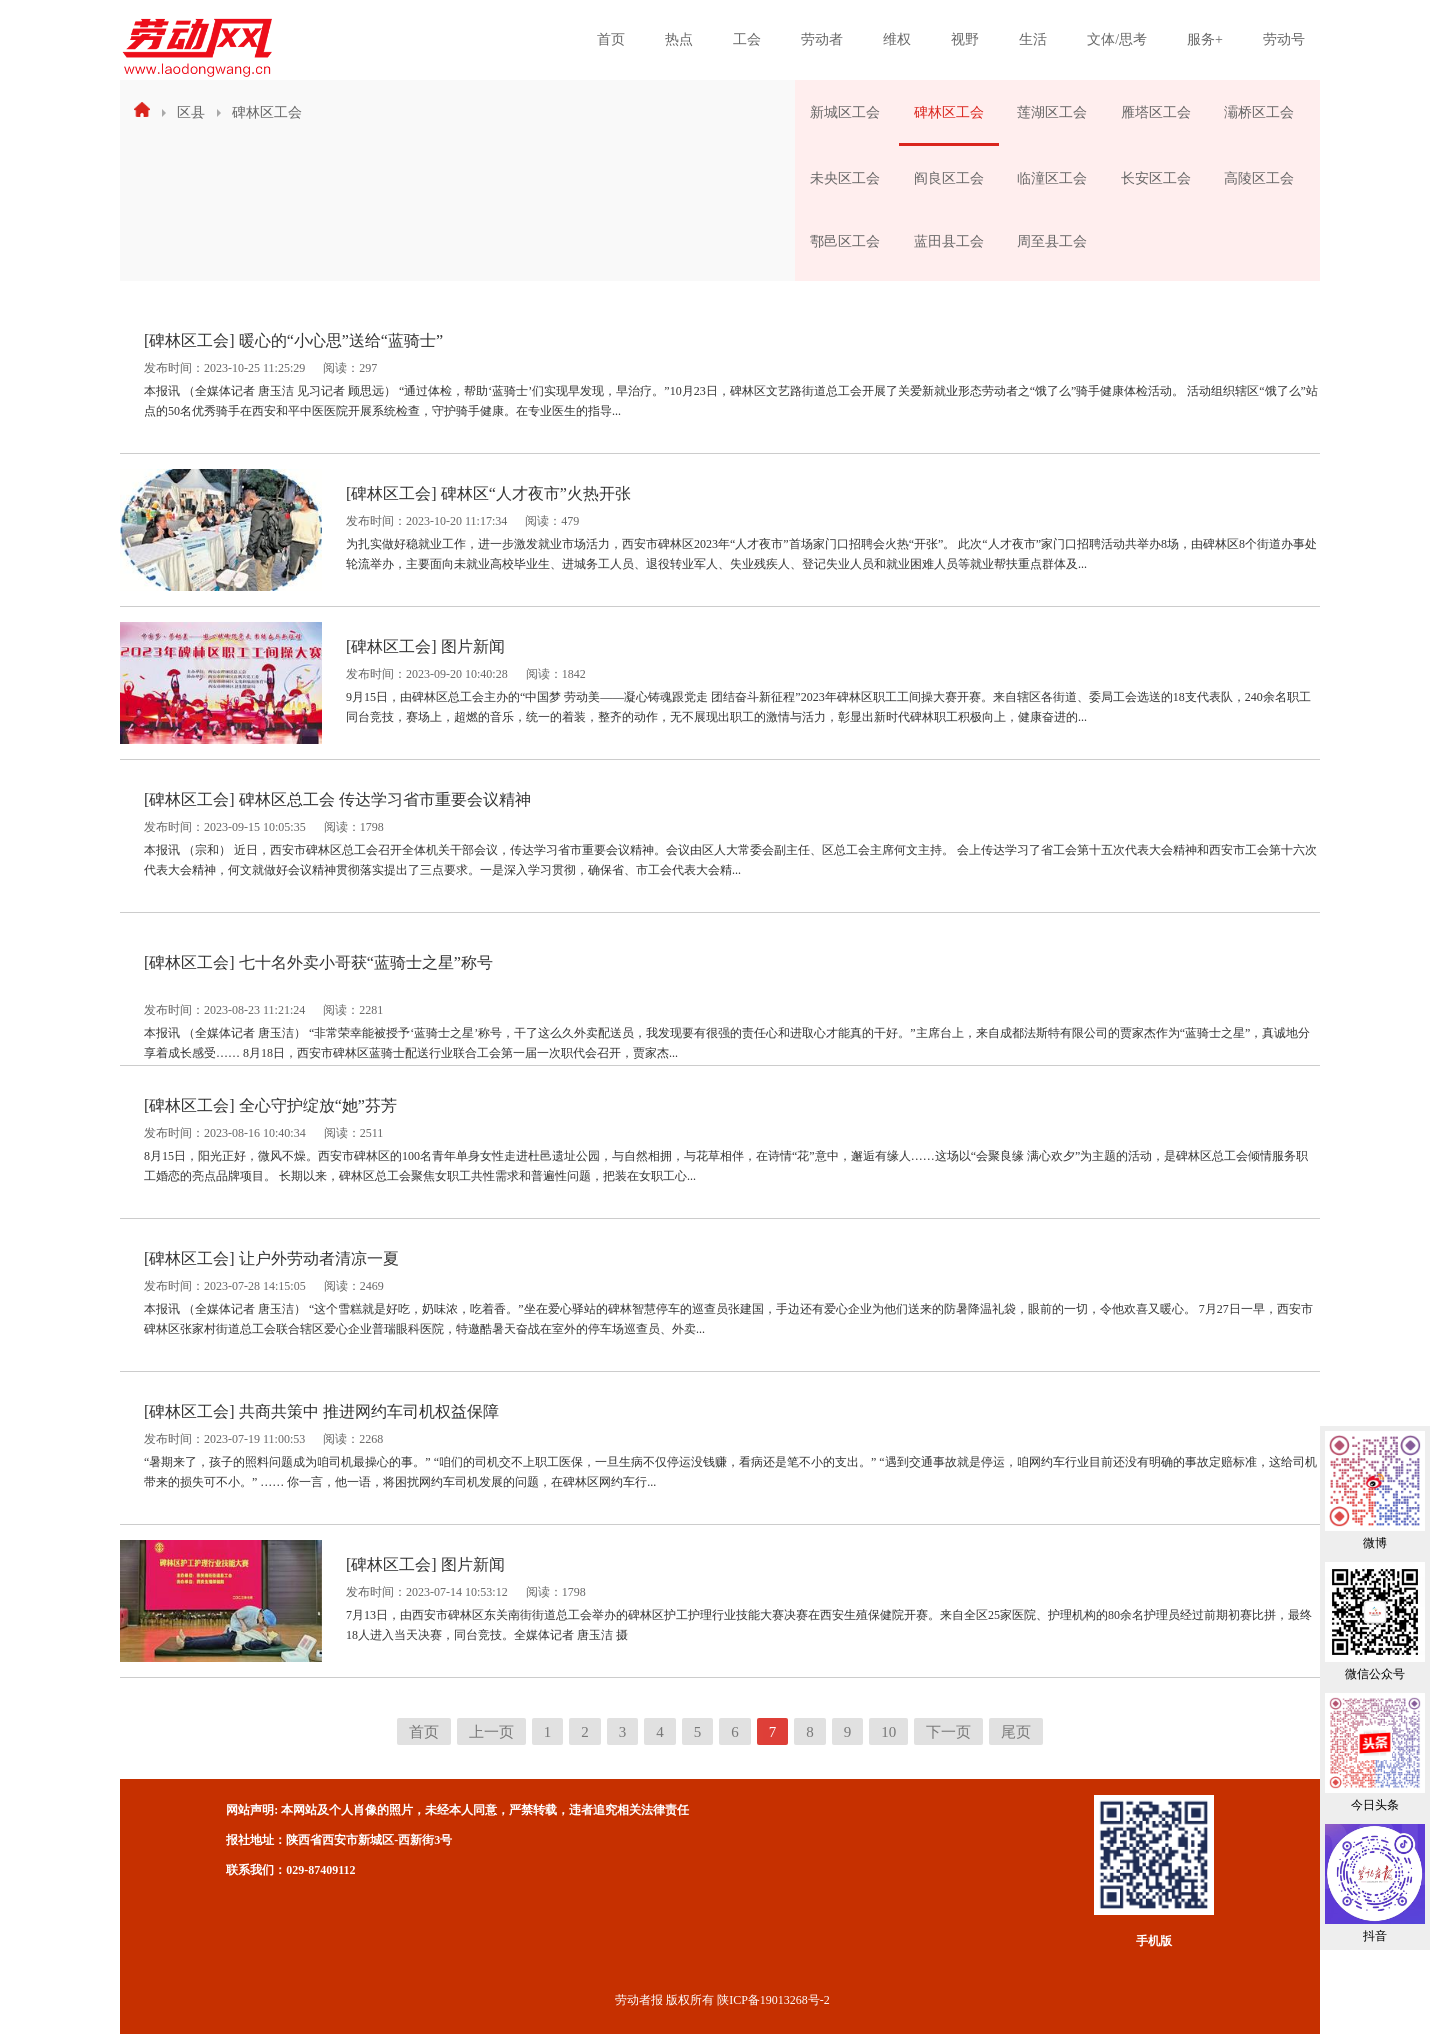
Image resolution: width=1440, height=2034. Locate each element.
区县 (191, 112)
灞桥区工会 (1259, 112)
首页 (611, 39)
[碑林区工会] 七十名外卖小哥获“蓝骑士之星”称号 (318, 962)
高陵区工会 (1259, 178)
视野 (965, 39)
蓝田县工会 (949, 241)
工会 (747, 39)
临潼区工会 (1052, 178)
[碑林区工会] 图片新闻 (425, 646)
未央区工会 (845, 178)
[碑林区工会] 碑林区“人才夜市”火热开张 (488, 493)
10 (888, 1732)
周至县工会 (1052, 241)
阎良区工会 (949, 178)
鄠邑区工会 (845, 241)
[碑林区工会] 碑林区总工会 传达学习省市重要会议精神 (337, 799)
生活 (1033, 39)
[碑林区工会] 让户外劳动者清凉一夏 (271, 1258)
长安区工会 (1156, 178)
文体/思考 (1117, 39)
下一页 (948, 1732)
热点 (679, 39)
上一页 (491, 1732)
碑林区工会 (267, 112)
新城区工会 (845, 112)
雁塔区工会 (1156, 112)
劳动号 (1284, 39)
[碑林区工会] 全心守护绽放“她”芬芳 (270, 1105)
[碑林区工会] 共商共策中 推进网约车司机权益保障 (321, 1411)
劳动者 (822, 39)
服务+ (1205, 39)
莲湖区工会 (1052, 112)
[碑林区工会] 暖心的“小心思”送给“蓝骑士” (293, 340)
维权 (897, 39)
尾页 (1016, 1732)
